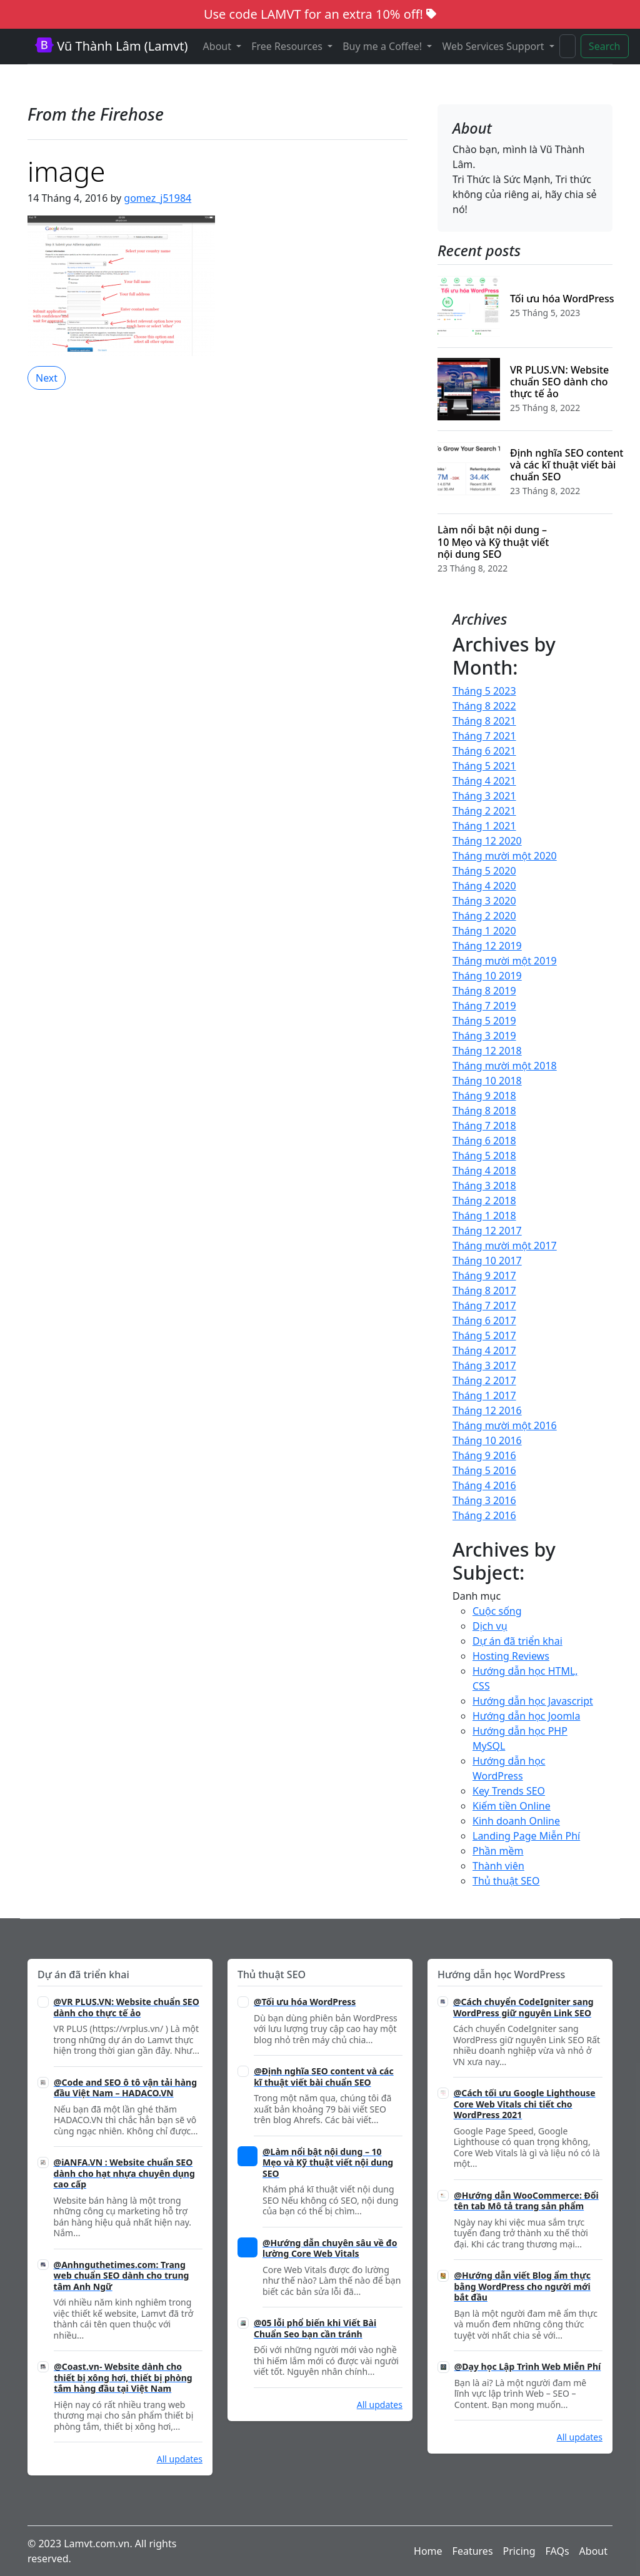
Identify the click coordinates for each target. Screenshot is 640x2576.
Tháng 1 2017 (484, 1395)
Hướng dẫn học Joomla (526, 1716)
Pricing (519, 2551)
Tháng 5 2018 (484, 1155)
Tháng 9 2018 (484, 1095)
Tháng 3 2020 (484, 901)
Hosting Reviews (510, 1656)
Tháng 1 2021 (484, 826)
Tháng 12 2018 (487, 1051)
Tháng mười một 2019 (504, 961)
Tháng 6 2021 (484, 751)
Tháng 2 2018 (484, 1200)
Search (605, 46)
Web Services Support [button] (494, 46)
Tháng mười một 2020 (504, 856)
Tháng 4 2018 (484, 1170)
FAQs (557, 2551)
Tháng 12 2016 (487, 1410)
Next (47, 378)
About (593, 2551)
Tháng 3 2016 (484, 1500)
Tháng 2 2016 (484, 1515)
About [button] (218, 46)
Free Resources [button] (288, 46)
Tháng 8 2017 (484, 1290)
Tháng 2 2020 (484, 916)
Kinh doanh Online (516, 1821)
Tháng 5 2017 (484, 1335)
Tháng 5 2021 (484, 766)
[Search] (567, 46)
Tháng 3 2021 (484, 796)
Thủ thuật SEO (505, 1881)
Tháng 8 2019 (484, 991)
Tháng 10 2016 (487, 1440)
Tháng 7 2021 (484, 736)
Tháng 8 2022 (484, 706)
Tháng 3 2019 (484, 1036)
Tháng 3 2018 (484, 1185)
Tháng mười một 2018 (504, 1066)
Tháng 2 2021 (484, 811)
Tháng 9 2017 (484, 1275)
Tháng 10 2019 (487, 976)
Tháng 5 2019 (484, 1021)
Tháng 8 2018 (484, 1110)
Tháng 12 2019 (487, 946)
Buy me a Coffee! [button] (383, 46)
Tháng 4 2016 (484, 1485)
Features (472, 2551)
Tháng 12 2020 (487, 841)
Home (428, 2551)
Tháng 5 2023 (484, 691)
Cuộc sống (497, 1611)
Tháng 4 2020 (484, 886)
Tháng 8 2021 (484, 721)
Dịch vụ (490, 1626)
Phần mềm (498, 1851)
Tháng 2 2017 (484, 1380)
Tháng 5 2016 (484, 1470)
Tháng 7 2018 (484, 1125)
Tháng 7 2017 (484, 1305)
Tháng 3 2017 (484, 1365)
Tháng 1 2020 (484, 931)
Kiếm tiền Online (511, 1806)
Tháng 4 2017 (484, 1350)
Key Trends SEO (508, 1791)
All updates (179, 2459)
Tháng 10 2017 (487, 1260)
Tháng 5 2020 (484, 871)
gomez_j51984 (157, 198)
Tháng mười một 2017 (504, 1245)
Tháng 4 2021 (484, 781)
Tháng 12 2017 (487, 1230)
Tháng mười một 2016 (504, 1425)
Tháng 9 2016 (484, 1455)
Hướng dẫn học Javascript (532, 1701)
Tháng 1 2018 (484, 1215)
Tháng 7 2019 (484, 1006)
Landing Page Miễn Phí (526, 1836)
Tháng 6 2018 (484, 1140)
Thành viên (498, 1866)
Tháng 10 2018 (487, 1080)
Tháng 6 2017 (484, 1320)
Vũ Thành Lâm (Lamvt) (111, 45)
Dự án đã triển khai (517, 1641)
